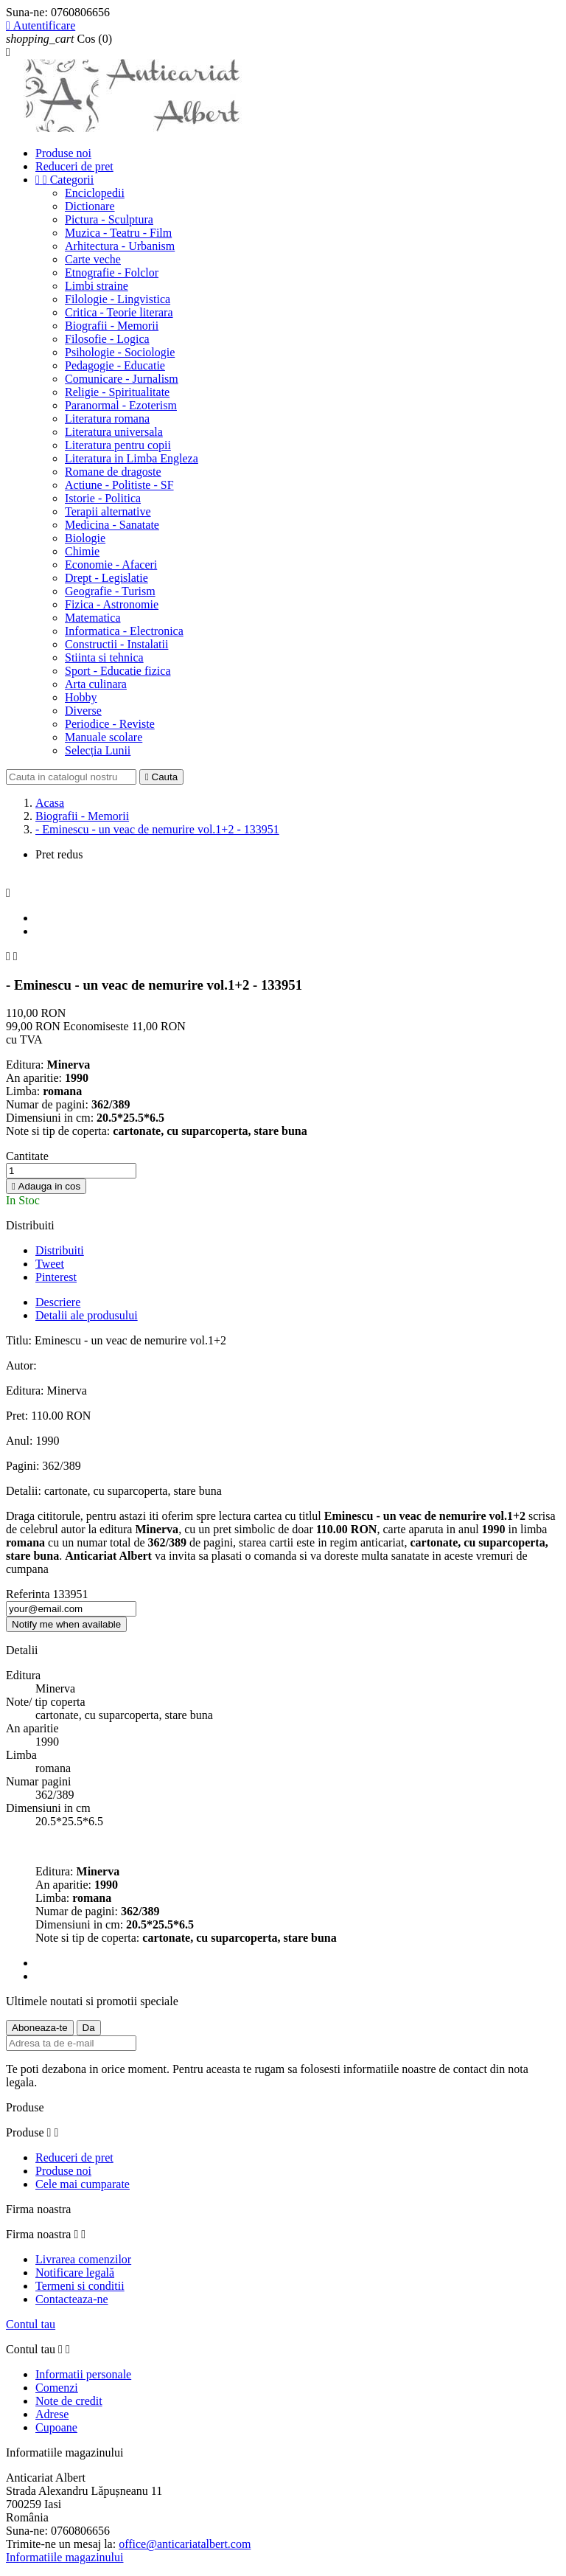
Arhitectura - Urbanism (120, 246)
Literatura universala (114, 432)
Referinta (29, 1594)
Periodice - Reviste (110, 724)
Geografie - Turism (110, 591)
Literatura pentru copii (118, 445)
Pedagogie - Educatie (115, 365)
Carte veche (93, 259)
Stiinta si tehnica (104, 657)
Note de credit (68, 2401)
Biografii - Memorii (111, 325)
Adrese (52, 2414)
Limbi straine (96, 286)
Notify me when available (66, 1624)
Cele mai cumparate (82, 2184)
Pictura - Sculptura (109, 219)
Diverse (83, 710)
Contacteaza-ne (71, 2299)
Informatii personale (83, 2374)
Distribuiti (59, 1250)
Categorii (64, 179)
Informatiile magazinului (65, 2557)
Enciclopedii (95, 193)
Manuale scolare (103, 737)
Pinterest (56, 1277)
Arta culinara (96, 684)
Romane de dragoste (113, 471)
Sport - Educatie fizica (118, 670)
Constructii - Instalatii (116, 644)
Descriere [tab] (57, 1302)
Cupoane (56, 2427)
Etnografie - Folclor (111, 272)
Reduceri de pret (74, 166)
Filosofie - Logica (107, 339)
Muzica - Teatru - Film (118, 232)
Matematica (93, 617)
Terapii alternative (108, 511)
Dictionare (90, 206)
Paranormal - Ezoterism (121, 405)
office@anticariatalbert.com (185, 2544)
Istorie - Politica (103, 498)
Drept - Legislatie (106, 578)
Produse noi (63, 153)
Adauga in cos (46, 1186)
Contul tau (30, 2324)
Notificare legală (74, 2272)
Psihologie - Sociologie (120, 352)
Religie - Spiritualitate (117, 392)
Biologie (85, 538)
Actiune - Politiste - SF (119, 485)
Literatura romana (107, 418)
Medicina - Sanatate (112, 524)
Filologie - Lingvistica (117, 299)
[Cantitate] (71, 1170)
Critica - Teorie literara (119, 312)
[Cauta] (71, 777)
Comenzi (56, 2387)
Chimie (82, 551)
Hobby (81, 697)
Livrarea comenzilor (83, 2259)
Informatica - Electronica (124, 631)
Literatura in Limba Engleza (131, 458)
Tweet (49, 1263)
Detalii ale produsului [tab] (86, 1315)
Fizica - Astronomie (111, 604)
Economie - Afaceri (111, 564)
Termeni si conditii (80, 2286)
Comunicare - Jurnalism (121, 378)
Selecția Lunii (97, 750)
